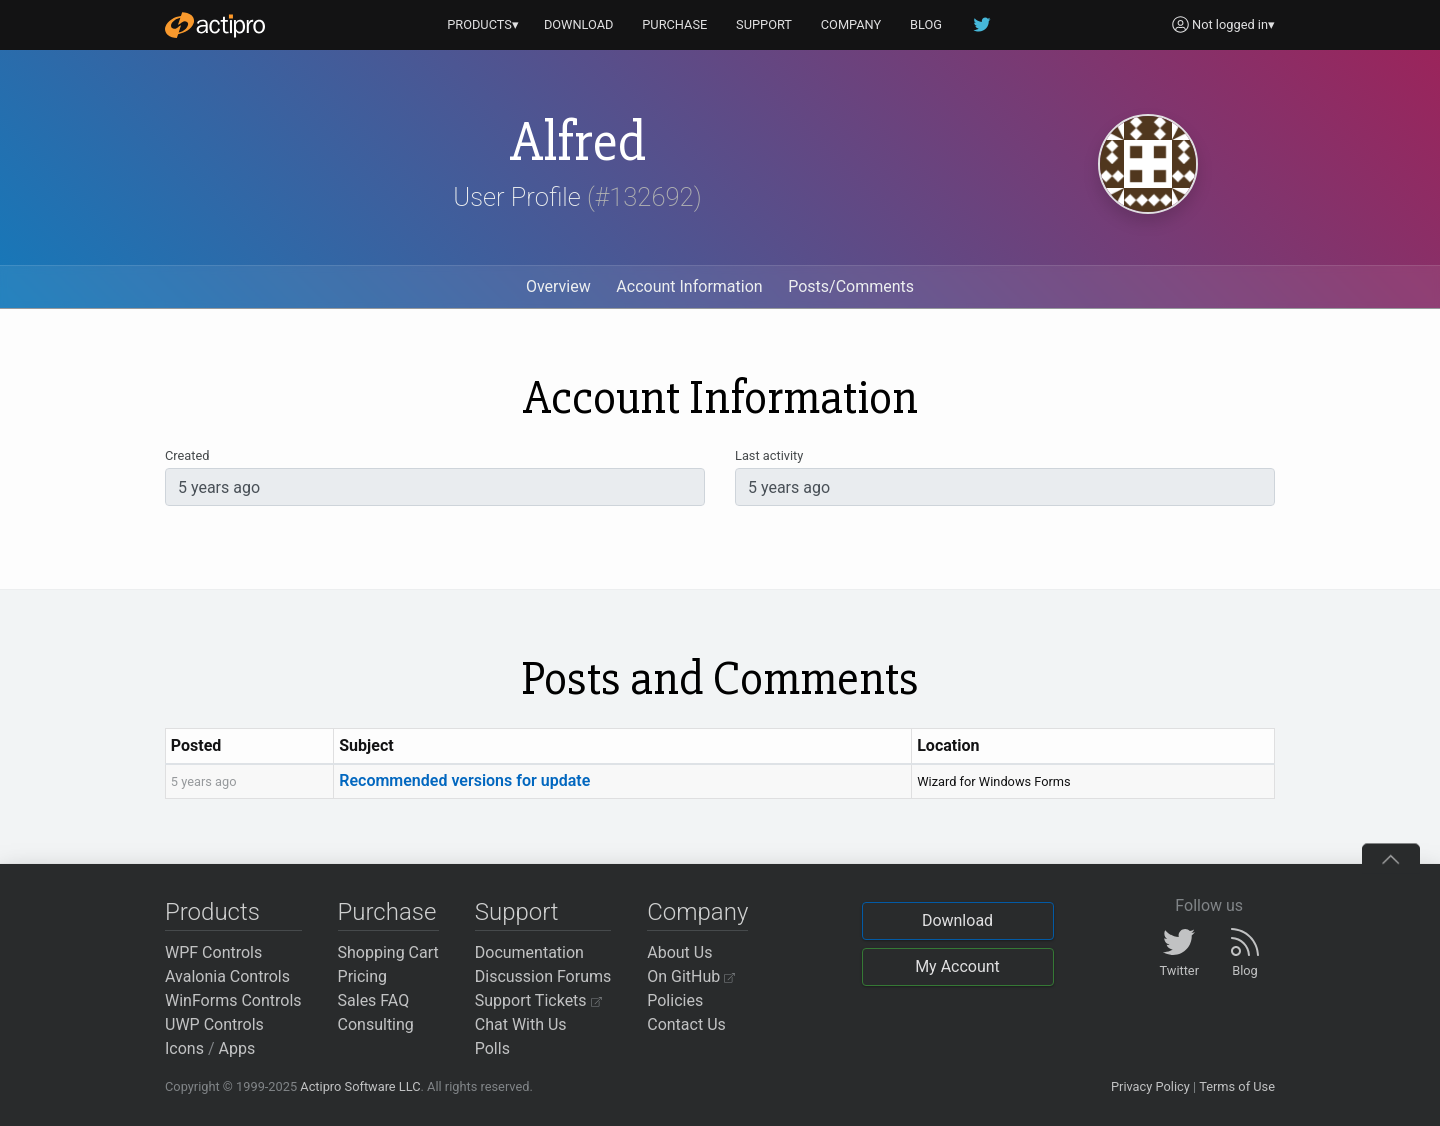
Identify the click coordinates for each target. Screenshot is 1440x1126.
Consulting (376, 1024)
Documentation (529, 952)
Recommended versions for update (464, 780)
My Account (957, 966)
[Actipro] (215, 25)
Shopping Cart (388, 952)
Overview (558, 286)
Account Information (689, 286)
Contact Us (686, 1024)
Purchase (387, 912)
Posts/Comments (851, 286)
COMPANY (851, 24)
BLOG (926, 24)
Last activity (769, 455)
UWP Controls (214, 1024)
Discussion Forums (543, 976)
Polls (492, 1048)
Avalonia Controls (227, 976)
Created (187, 455)
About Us (679, 952)
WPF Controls (213, 952)
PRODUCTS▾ (483, 24)
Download (957, 920)
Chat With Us (521, 1024)
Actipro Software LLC (360, 1086)
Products (212, 912)
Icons (184, 1048)
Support (517, 912)
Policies (675, 1000)
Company (697, 912)
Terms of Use (1237, 1086)
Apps (237, 1048)
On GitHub (691, 976)
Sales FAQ (374, 1000)
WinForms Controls (233, 1000)
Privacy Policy (1150, 1086)
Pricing (363, 976)
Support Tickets (538, 1000)
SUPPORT (764, 24)
